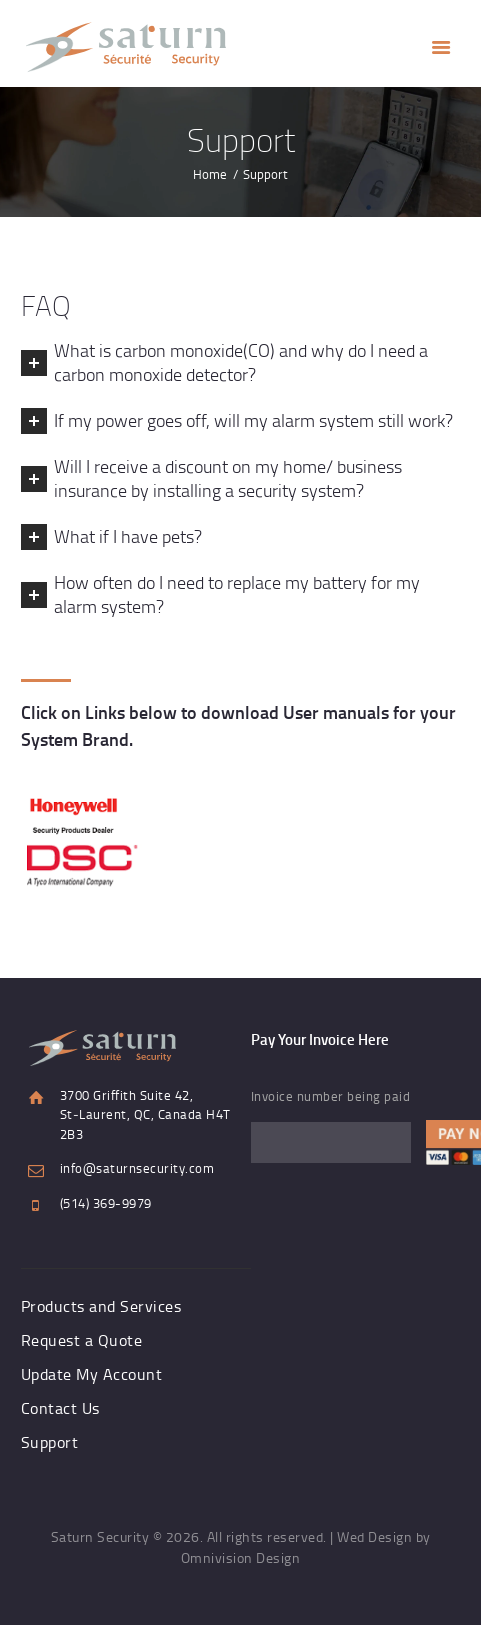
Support (50, 1442)
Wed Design (374, 1536)
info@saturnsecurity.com (137, 1168)
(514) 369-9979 (106, 1203)
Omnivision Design (241, 1557)
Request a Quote (82, 1340)
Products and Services (101, 1306)
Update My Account (92, 1374)
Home (210, 174)
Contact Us (60, 1408)
